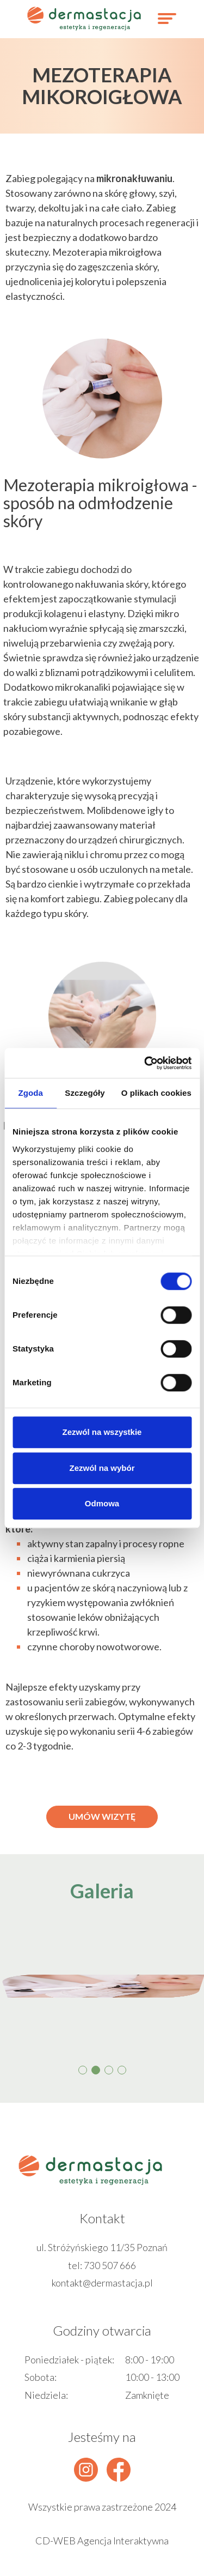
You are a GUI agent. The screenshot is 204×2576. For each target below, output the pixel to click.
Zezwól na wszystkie (102, 1432)
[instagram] (86, 2470)
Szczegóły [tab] (84, 1092)
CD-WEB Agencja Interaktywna (102, 2541)
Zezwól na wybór (101, 1468)
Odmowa (102, 1503)
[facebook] (119, 2470)
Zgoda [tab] (30, 1092)
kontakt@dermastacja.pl (102, 2283)
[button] (82, 2070)
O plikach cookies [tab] (156, 1092)
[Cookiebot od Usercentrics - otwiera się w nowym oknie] (145, 1063)
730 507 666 (110, 2265)
